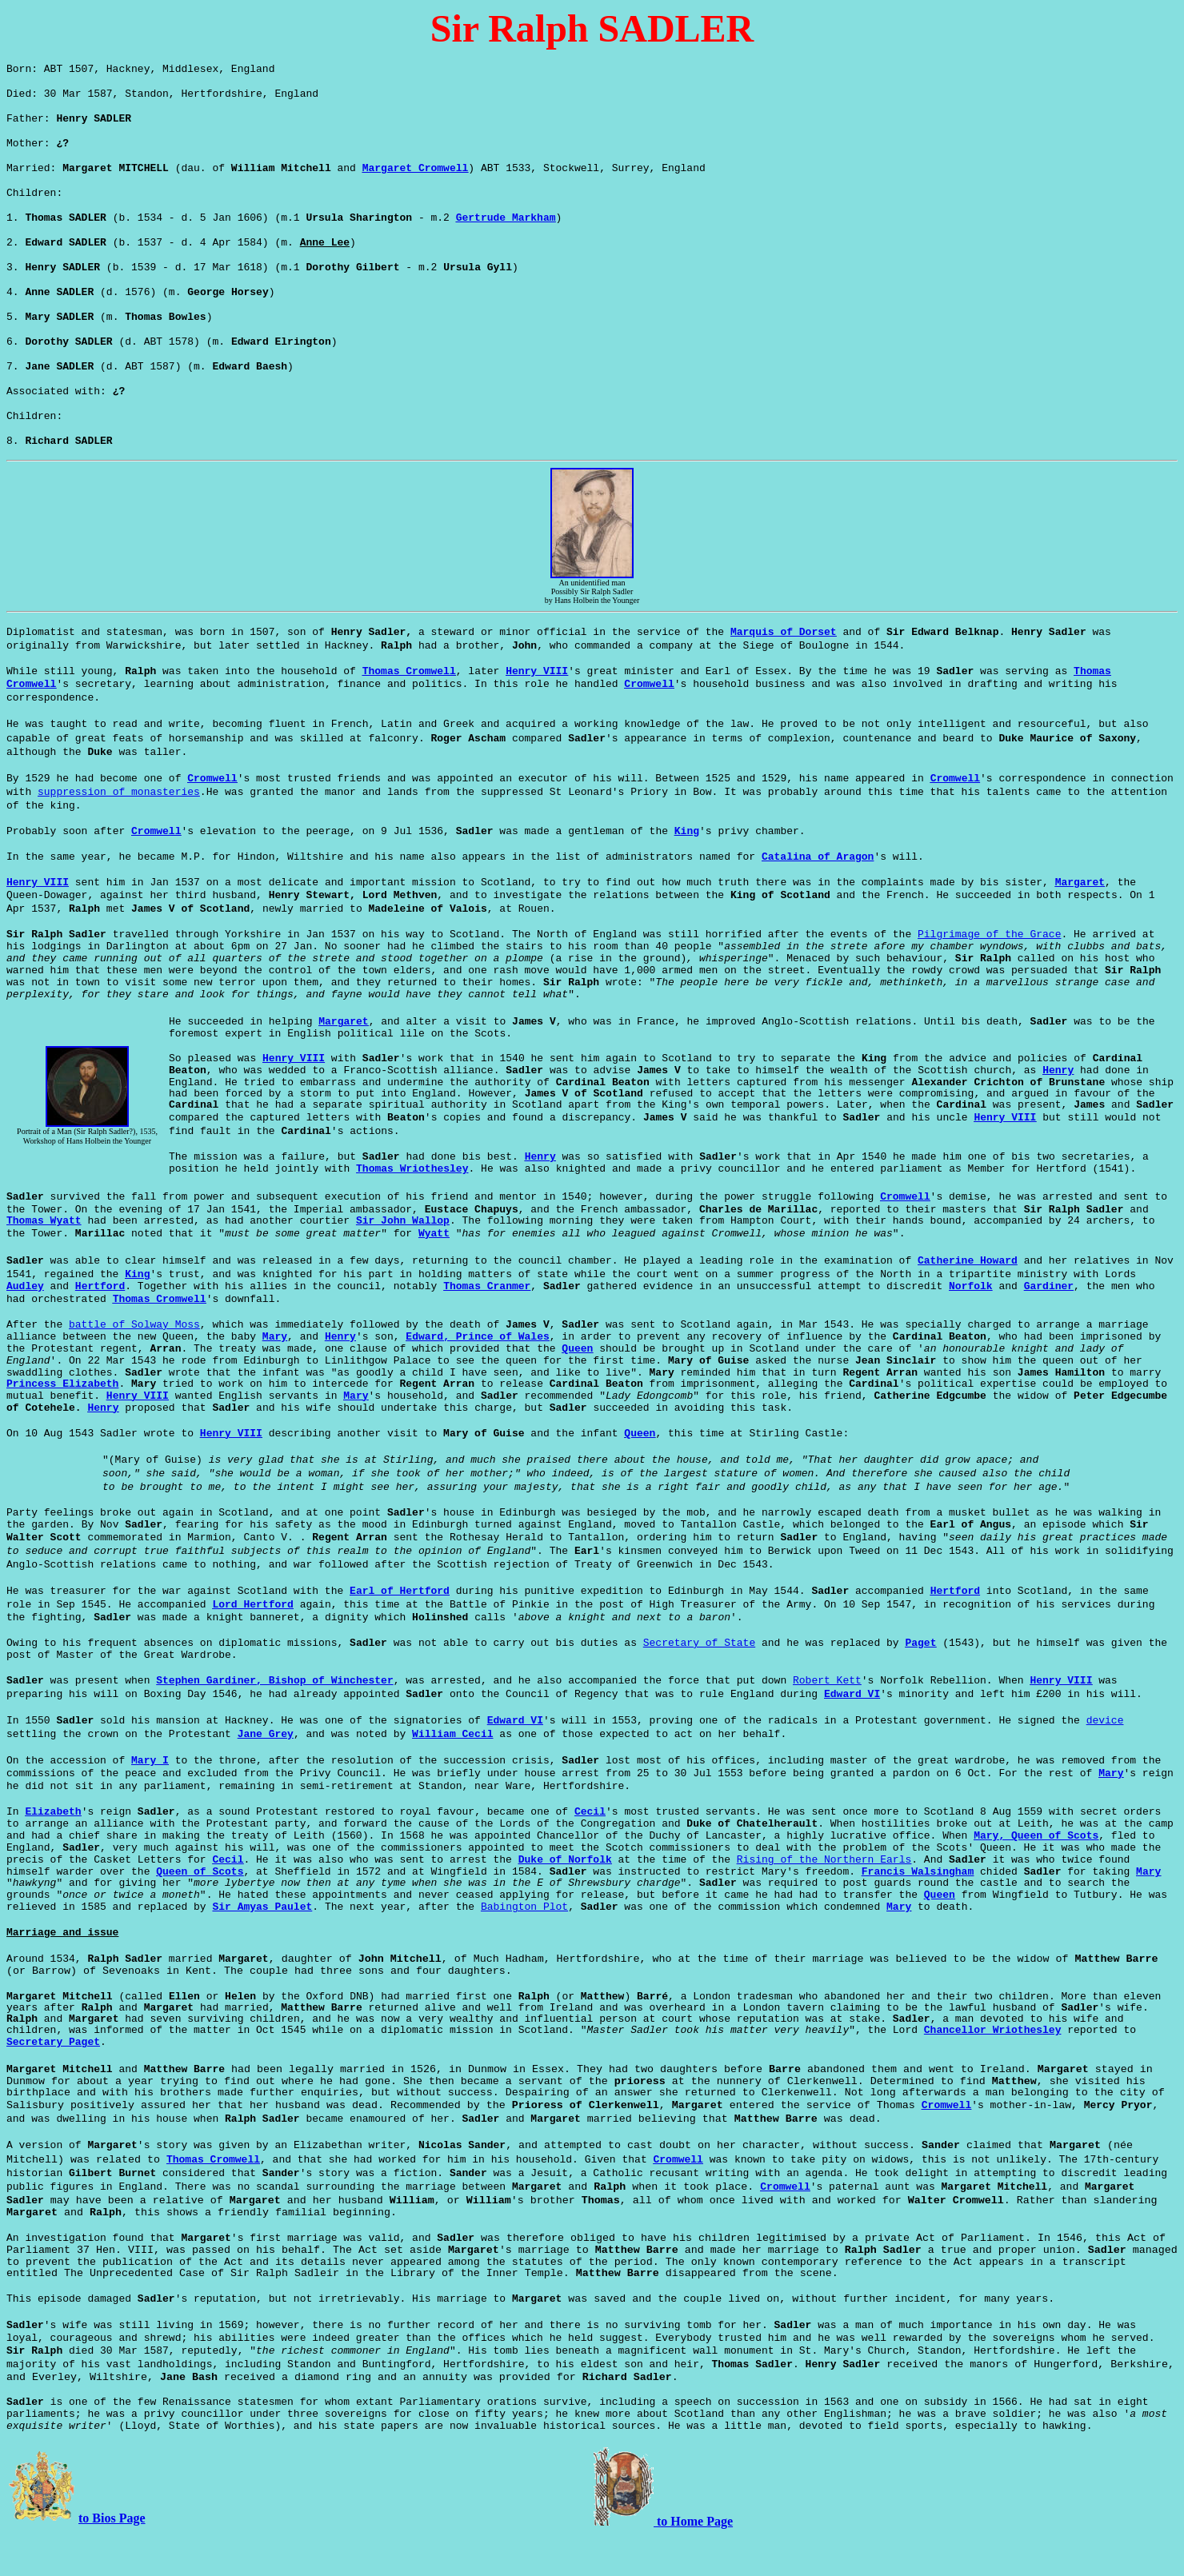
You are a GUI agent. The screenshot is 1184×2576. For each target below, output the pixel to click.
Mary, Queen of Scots (1036, 1874)
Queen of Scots (199, 1910)
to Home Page (693, 2559)
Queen (577, 1387)
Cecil (590, 1850)
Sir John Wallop (403, 1259)
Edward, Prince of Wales (477, 1375)
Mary (274, 1375)
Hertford (100, 1325)
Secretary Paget (53, 2081)
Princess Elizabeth (62, 1422)
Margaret (1080, 921)
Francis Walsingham (918, 1910)
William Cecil (452, 1773)
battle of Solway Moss (134, 1363)
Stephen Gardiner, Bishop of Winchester (274, 1719)
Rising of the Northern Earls (824, 1898)
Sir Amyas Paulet (262, 1945)
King (686, 870)
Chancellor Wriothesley (993, 2069)
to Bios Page (112, 2556)
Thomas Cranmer (486, 1325)
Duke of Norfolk (565, 1898)
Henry (1058, 1109)
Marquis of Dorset (783, 671)
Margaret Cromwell (415, 179)
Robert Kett (827, 1719)
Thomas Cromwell (409, 710)
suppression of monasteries (119, 831)
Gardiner (1049, 1325)
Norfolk (971, 1325)
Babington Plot (524, 1945)
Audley (25, 1325)
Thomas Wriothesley (412, 1207)
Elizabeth (53, 1850)
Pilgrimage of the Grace (989, 973)
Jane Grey (266, 1773)
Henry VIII (537, 710)
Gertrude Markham (506, 233)
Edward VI (852, 1733)
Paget (920, 1681)
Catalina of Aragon (818, 895)
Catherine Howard (968, 1299)
